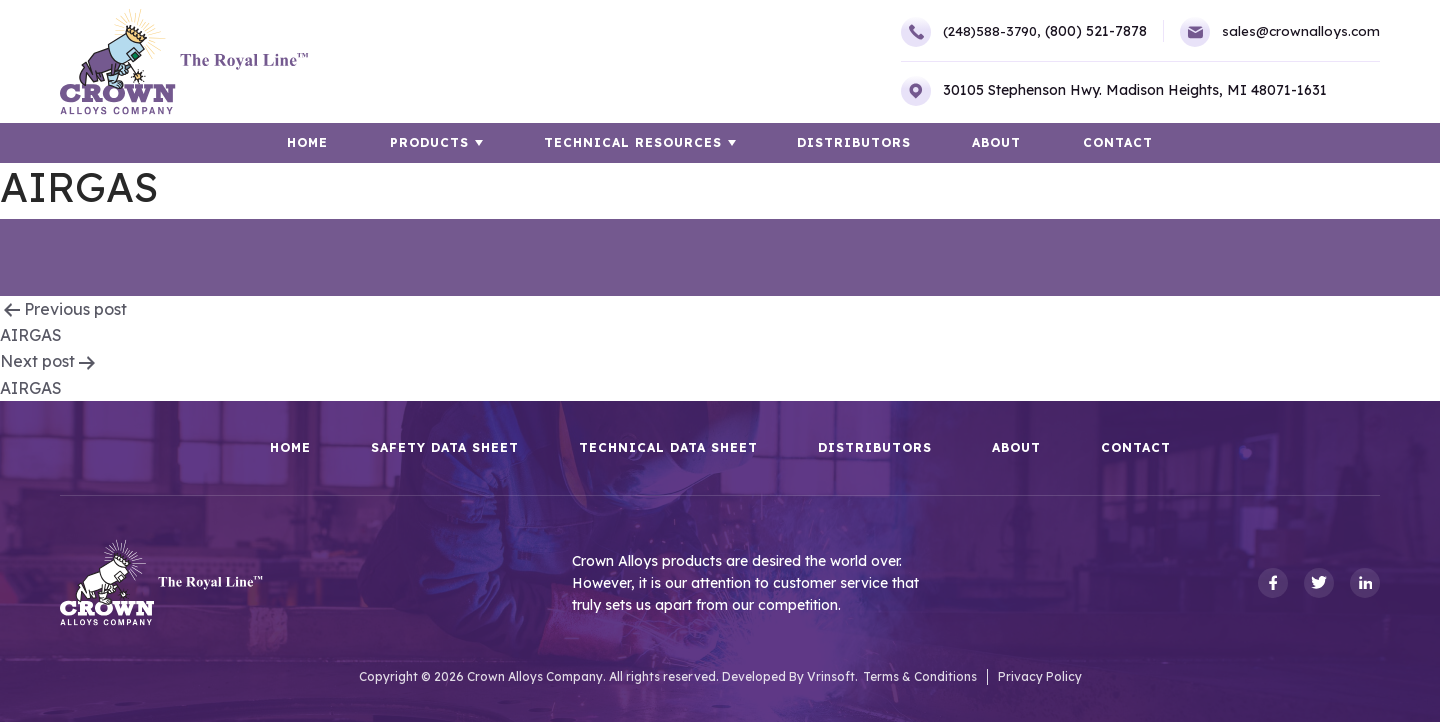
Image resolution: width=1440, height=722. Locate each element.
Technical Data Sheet (668, 448)
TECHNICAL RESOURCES (634, 142)
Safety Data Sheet (445, 448)
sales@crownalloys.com (1278, 32)
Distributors (854, 142)
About (995, 142)
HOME (311, 142)
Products (431, 142)
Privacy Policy (1040, 676)
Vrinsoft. (832, 676)
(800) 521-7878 (1093, 31)
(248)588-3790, (966, 32)
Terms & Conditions (920, 676)
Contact (1115, 142)
